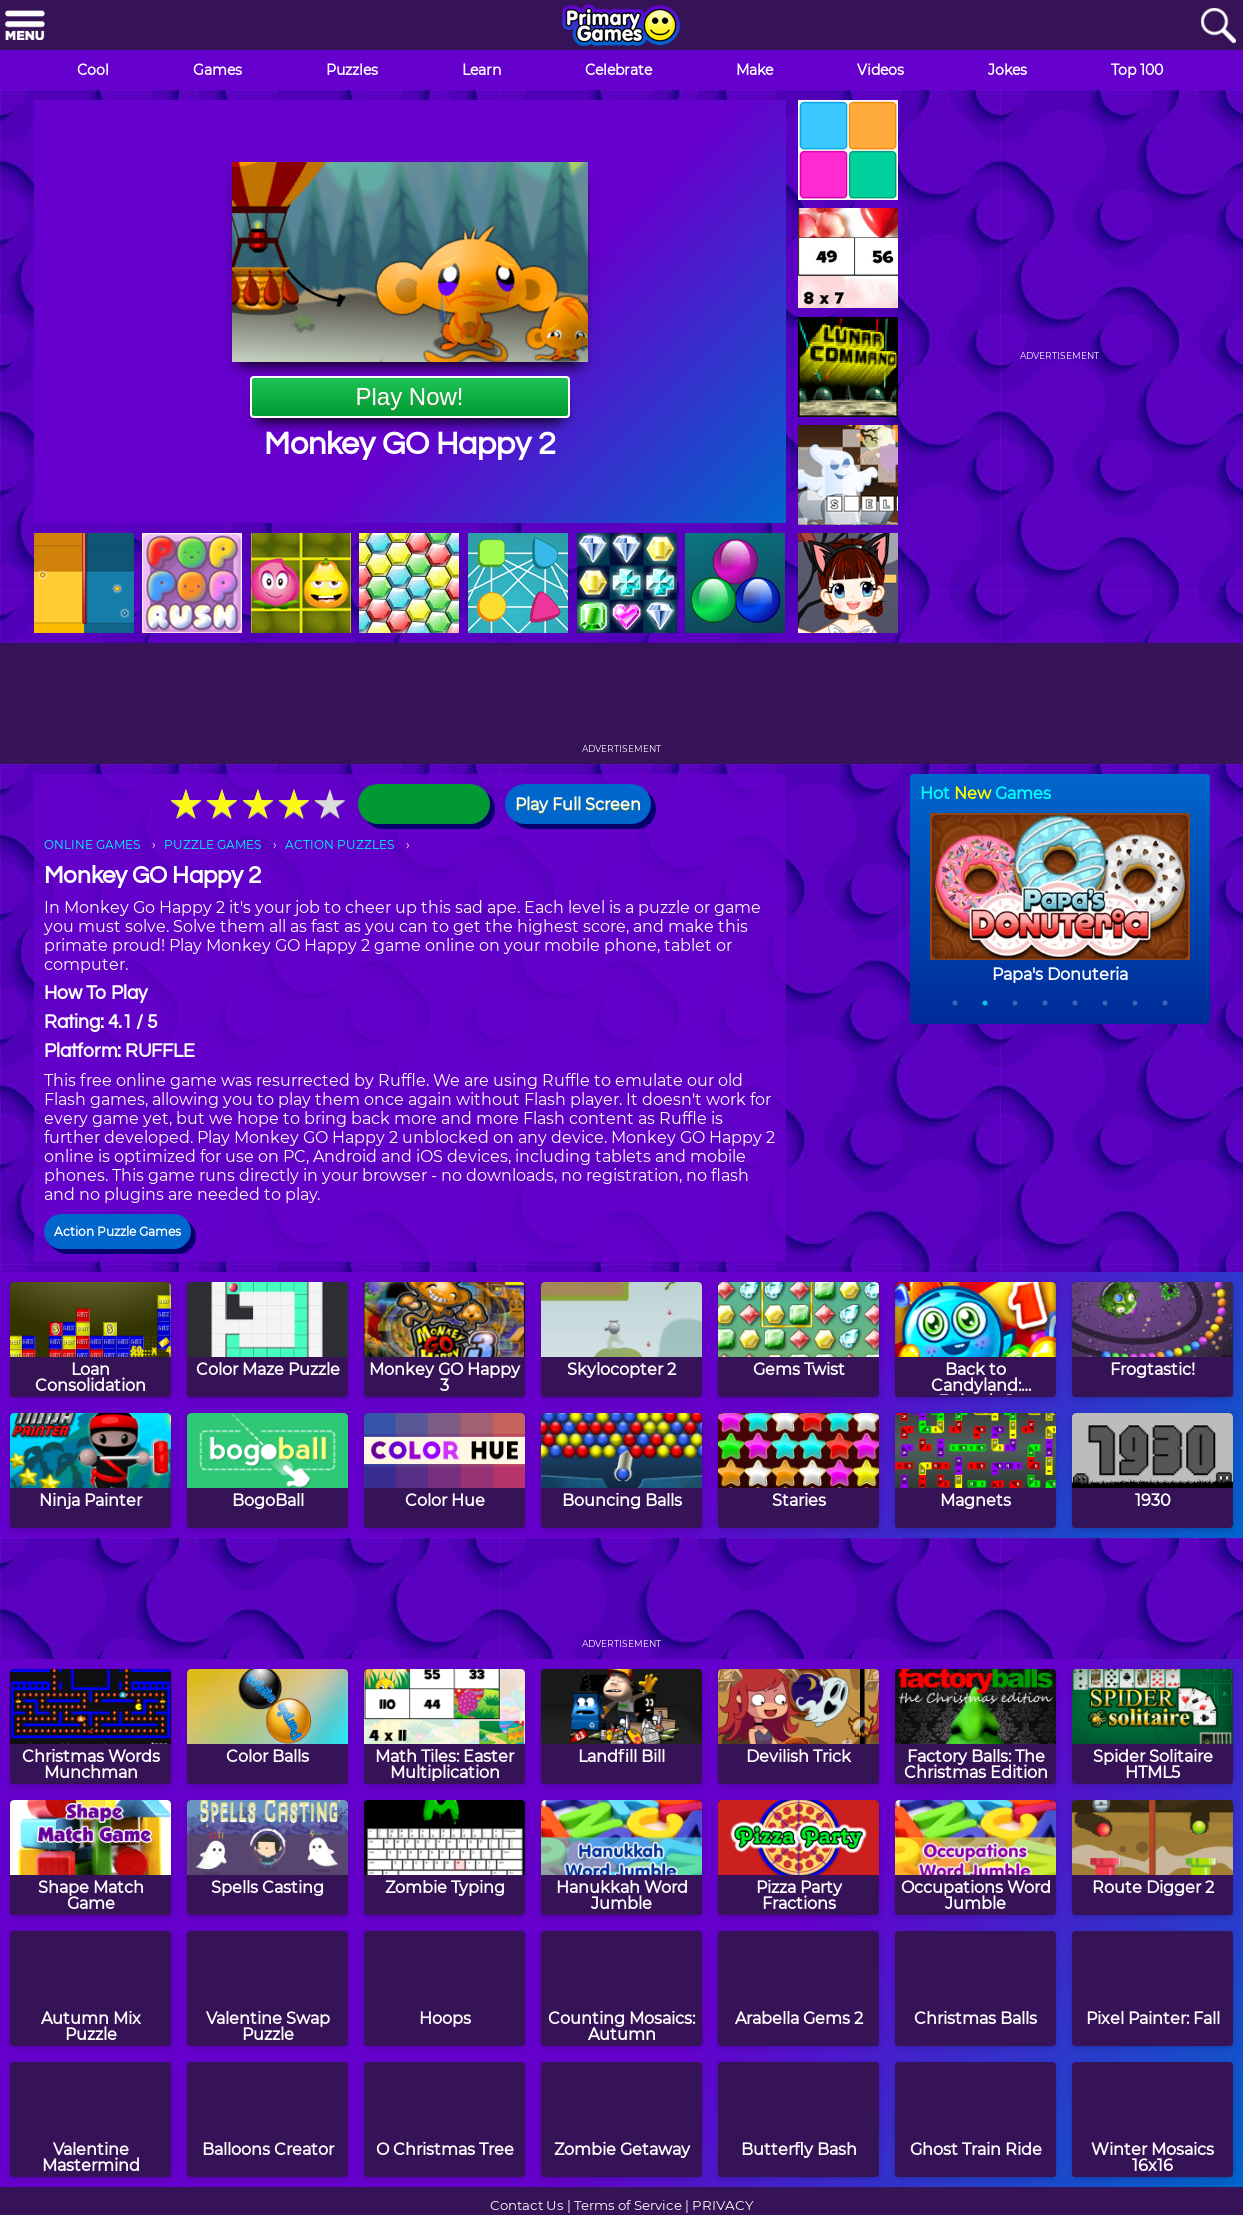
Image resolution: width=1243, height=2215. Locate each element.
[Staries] (798, 1470)
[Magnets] (975, 1470)
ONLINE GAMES (92, 844)
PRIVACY (722, 2205)
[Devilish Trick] (798, 1726)
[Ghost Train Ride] (975, 2119)
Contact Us (527, 2205)
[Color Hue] (444, 1470)
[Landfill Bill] (621, 1726)
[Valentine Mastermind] (90, 2119)
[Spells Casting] (267, 1857)
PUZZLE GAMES (212, 844)
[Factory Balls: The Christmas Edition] (975, 1726)
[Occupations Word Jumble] (975, 1857)
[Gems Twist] (798, 1339)
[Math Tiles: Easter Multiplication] (444, 1726)
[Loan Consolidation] (90, 1339)
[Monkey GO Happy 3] (444, 1339)
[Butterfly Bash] (798, 2119)
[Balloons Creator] (267, 2119)
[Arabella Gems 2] (798, 1988)
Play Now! (409, 396)
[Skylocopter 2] (621, 1339)
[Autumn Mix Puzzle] (90, 1988)
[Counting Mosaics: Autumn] (621, 1988)
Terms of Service (628, 2205)
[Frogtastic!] (1152, 1339)
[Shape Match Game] (90, 1857)
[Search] (1218, 26)
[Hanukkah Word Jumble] (621, 1857)
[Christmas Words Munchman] (90, 1726)
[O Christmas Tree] (444, 2119)
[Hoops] (444, 1988)
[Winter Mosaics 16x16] (1152, 2119)
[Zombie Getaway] (621, 2119)
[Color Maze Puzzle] (267, 1339)
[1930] (1152, 1470)
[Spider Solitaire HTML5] (1152, 1726)
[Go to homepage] (621, 27)
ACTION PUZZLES (339, 844)
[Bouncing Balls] (621, 1470)
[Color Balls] (267, 1726)
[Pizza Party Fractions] (798, 1857)
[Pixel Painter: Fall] (1152, 1988)
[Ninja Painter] (90, 1470)
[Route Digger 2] (1152, 1857)
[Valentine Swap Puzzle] (267, 1988)
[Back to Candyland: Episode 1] (975, 1339)
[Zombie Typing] (444, 1857)
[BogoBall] (267, 1470)
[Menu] (25, 26)
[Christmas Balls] (975, 1988)
